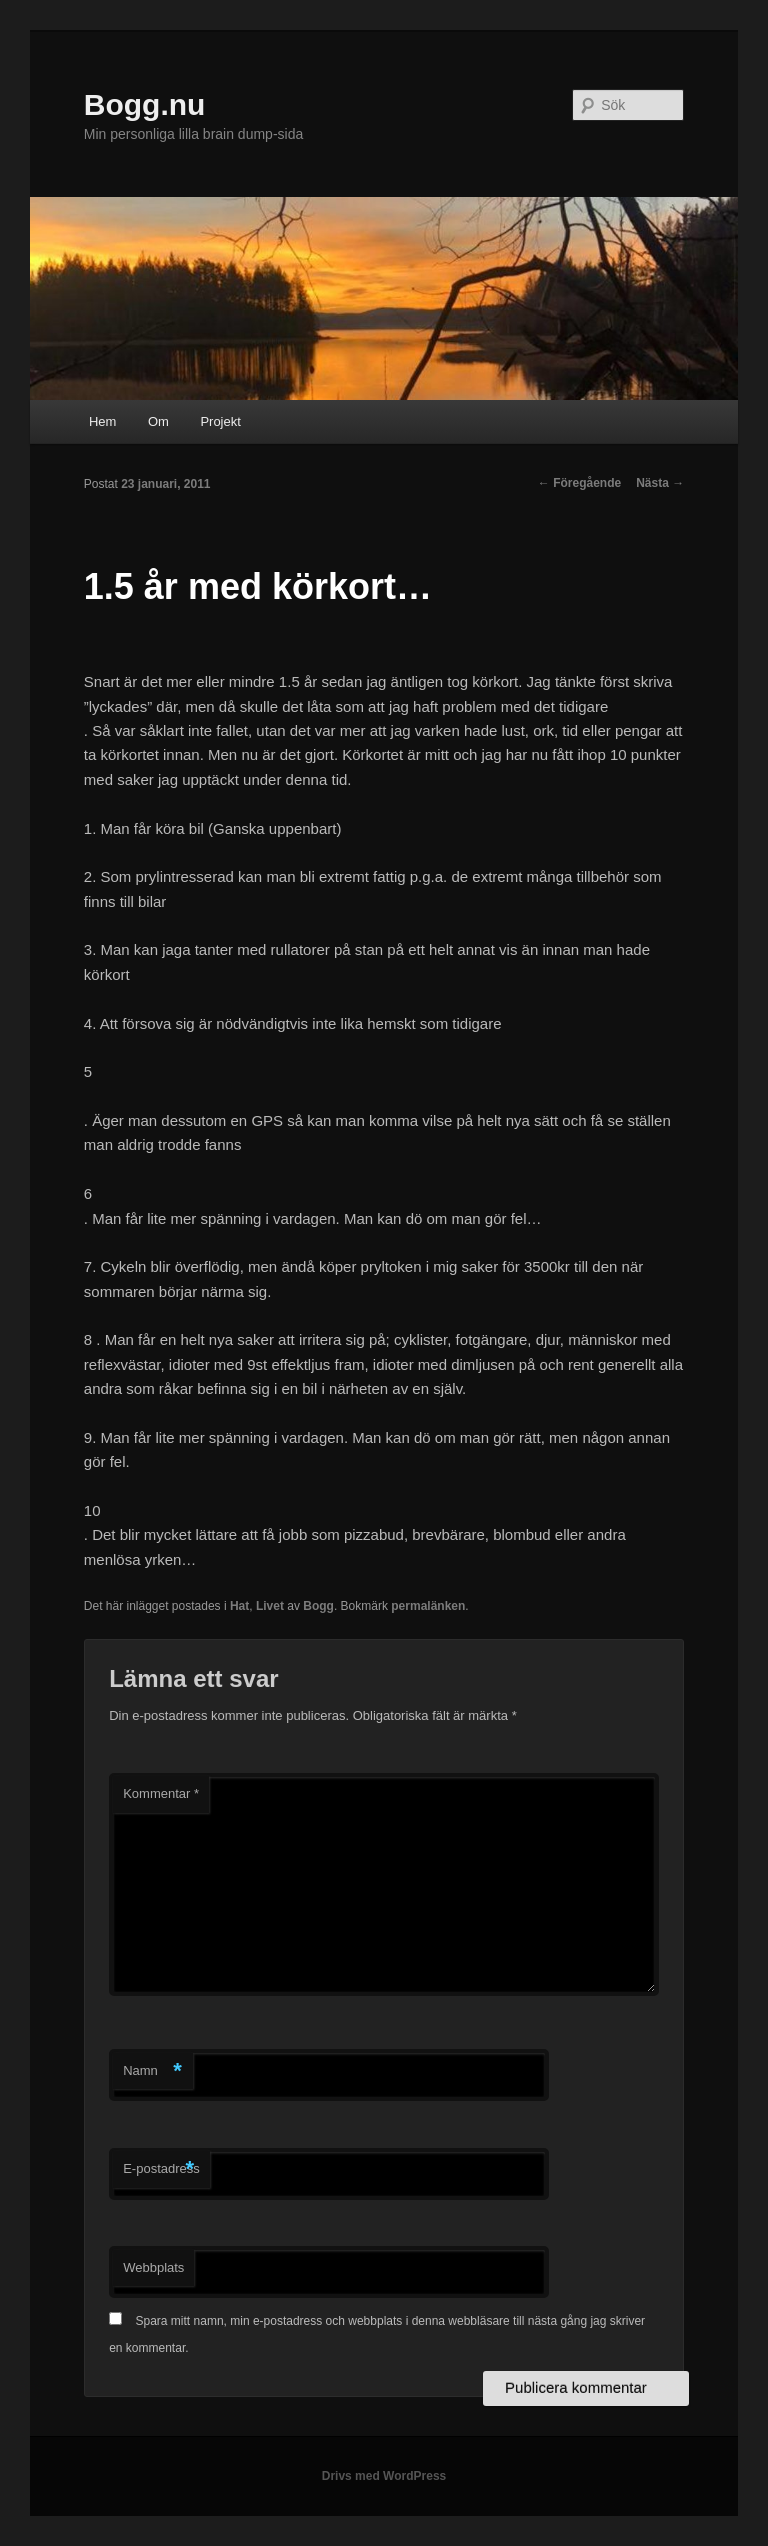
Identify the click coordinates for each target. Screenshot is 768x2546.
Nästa (660, 483)
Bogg (318, 1606)
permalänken (428, 1606)
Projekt (220, 421)
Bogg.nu (145, 104)
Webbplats (153, 2267)
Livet (270, 1606)
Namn (152, 2071)
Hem (102, 421)
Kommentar (161, 1793)
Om (158, 421)
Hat (239, 1606)
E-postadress (161, 2169)
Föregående (579, 483)
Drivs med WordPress (384, 2476)
